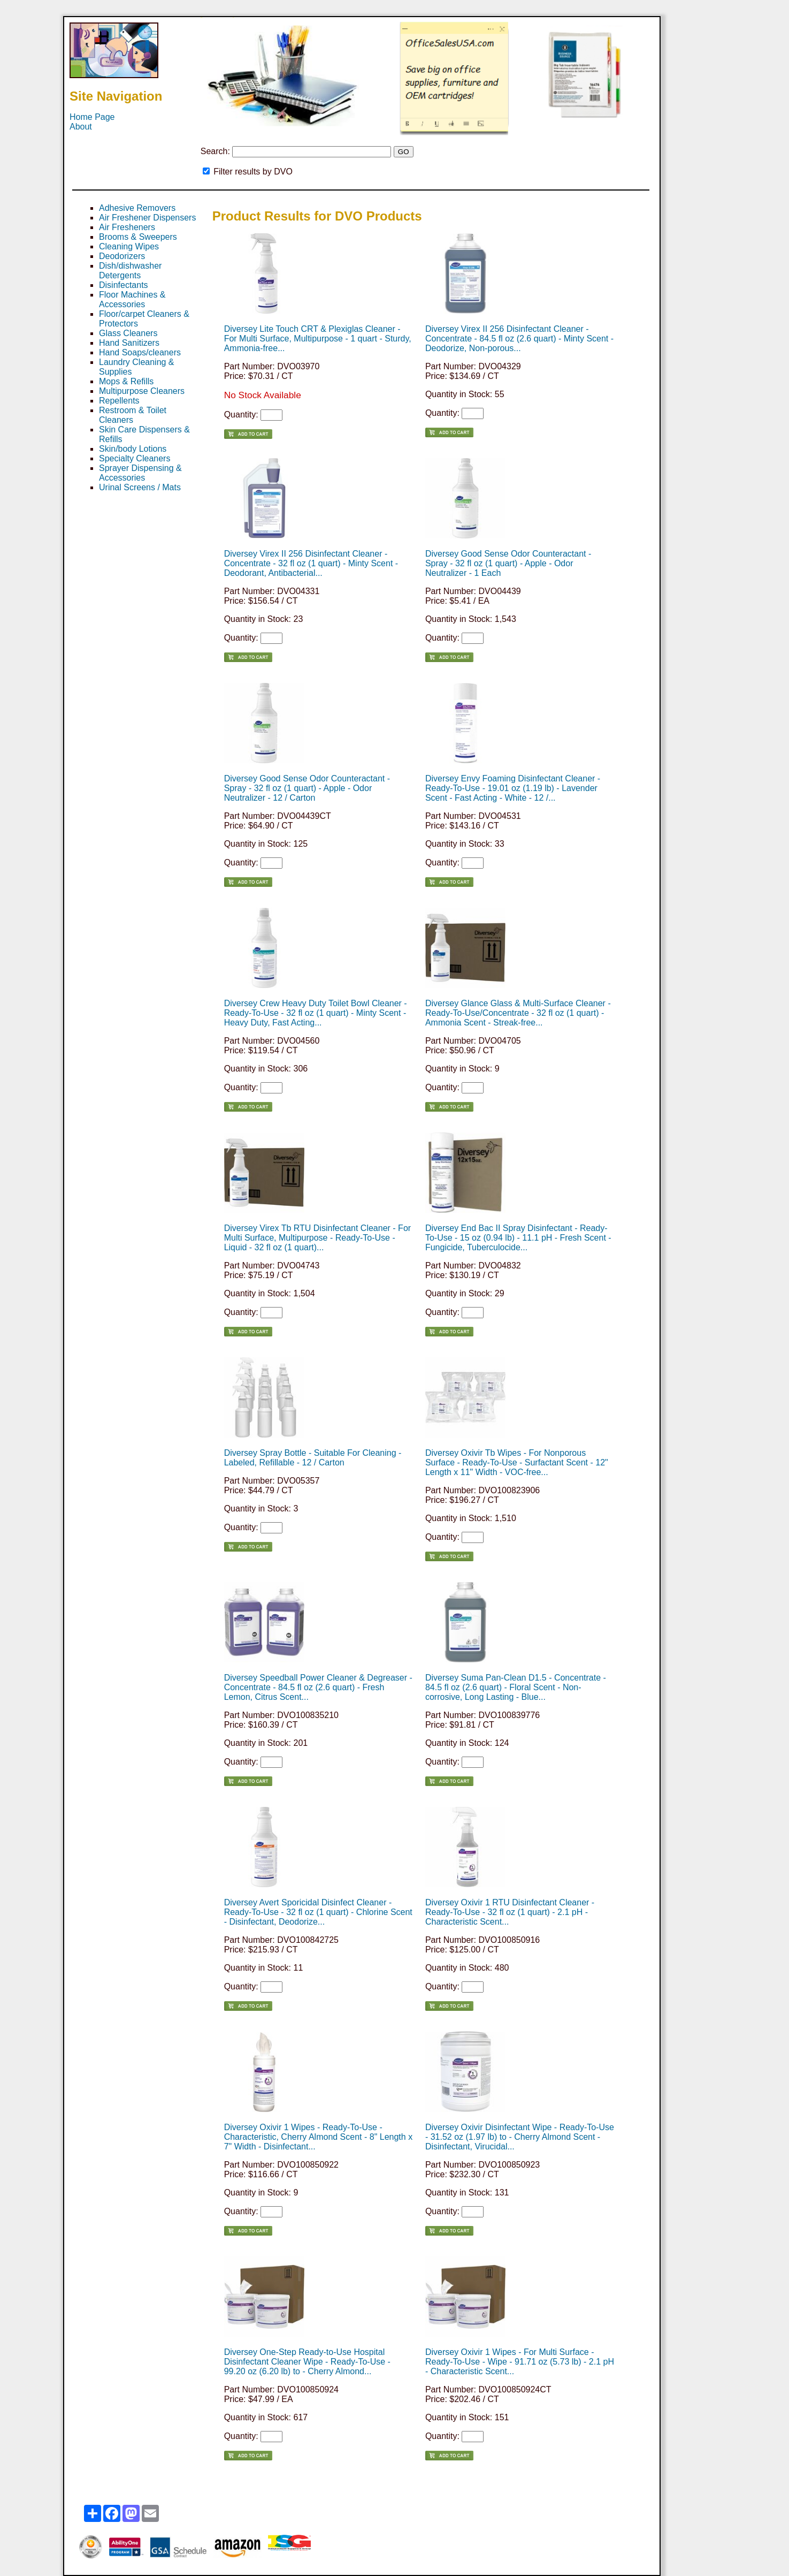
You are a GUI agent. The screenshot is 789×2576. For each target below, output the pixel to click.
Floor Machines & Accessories (132, 299)
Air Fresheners (127, 227)
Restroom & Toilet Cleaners (132, 415)
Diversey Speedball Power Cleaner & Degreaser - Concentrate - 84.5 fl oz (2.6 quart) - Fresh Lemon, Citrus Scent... (318, 1687)
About (81, 126)
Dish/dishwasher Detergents (130, 270)
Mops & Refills (126, 381)
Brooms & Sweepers (138, 236)
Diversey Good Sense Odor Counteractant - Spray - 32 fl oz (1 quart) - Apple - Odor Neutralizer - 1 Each (508, 563)
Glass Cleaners (128, 333)
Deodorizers (122, 256)
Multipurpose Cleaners (142, 391)
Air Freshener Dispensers (147, 217)
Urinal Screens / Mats (140, 487)
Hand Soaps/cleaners (140, 352)
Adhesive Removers (137, 207)
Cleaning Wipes (129, 246)
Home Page (92, 116)
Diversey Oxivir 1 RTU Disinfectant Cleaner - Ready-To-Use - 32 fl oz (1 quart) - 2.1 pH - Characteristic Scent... (509, 1912)
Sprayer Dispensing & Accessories (140, 472)
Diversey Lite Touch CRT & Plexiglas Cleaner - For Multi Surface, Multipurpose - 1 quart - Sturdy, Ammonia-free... (317, 338)
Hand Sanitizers (129, 342)
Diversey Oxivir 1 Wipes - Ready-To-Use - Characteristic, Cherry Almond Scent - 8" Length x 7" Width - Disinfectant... (318, 2137)
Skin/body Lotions (132, 448)
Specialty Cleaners (134, 458)
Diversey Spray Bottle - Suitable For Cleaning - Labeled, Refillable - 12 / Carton (313, 1457)
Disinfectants (123, 285)
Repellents (119, 400)
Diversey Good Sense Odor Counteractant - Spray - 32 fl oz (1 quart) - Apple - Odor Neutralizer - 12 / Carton (307, 788)
